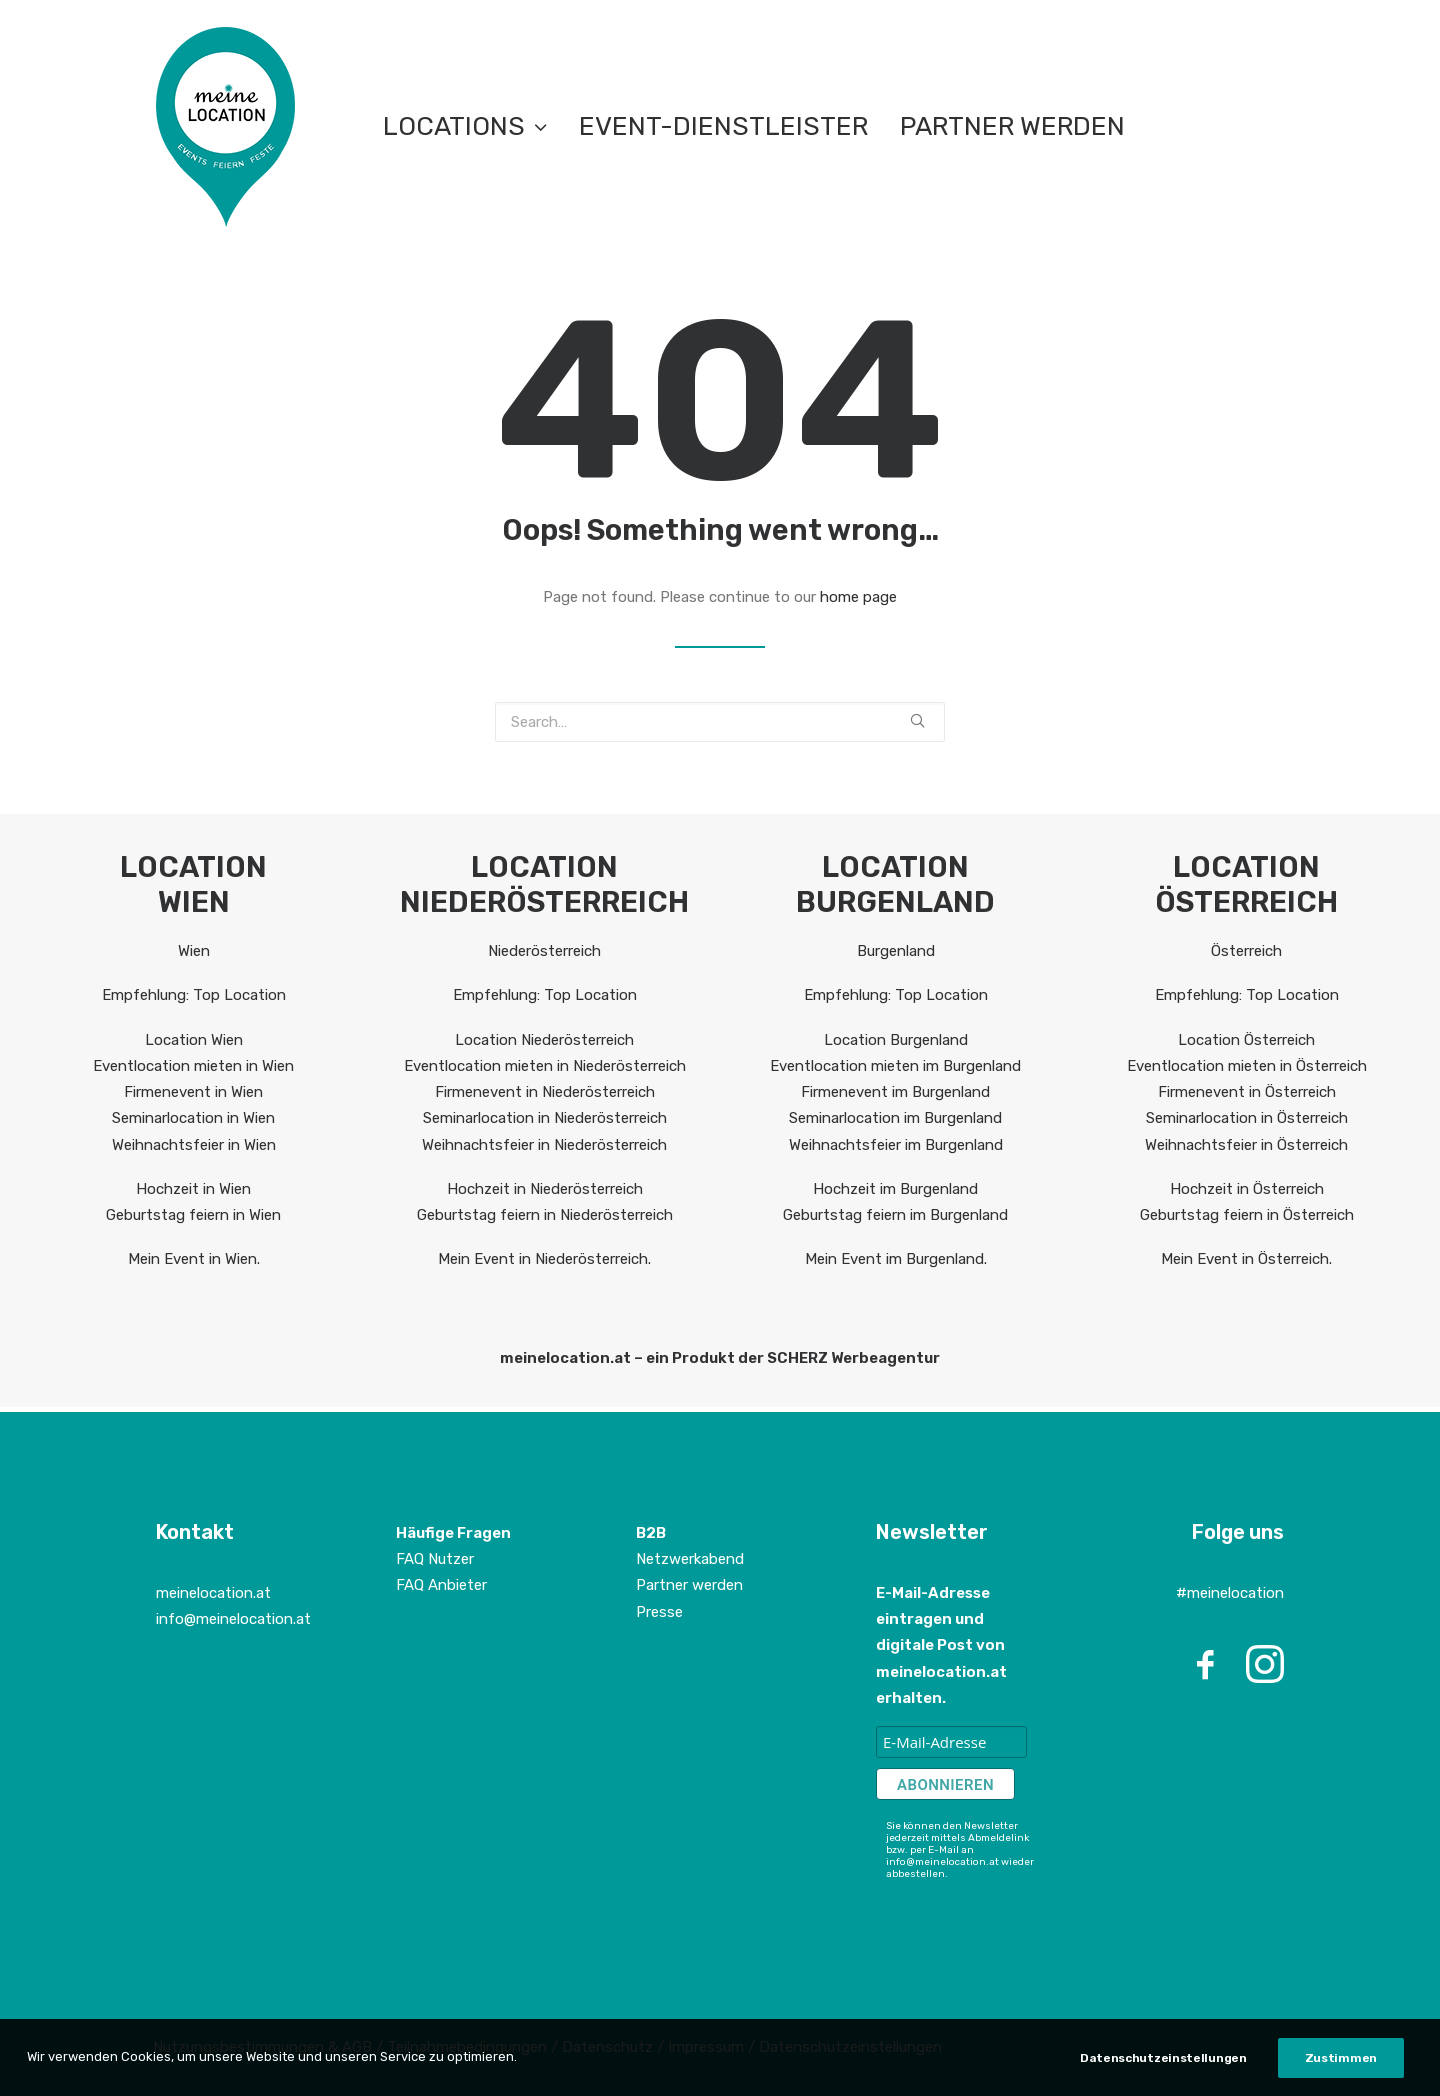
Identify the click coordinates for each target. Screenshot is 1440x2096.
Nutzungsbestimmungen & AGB (262, 2047)
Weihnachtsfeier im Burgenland (896, 1145)
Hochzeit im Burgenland (895, 1189)
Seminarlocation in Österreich (1247, 1118)
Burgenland (896, 951)
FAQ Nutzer (435, 1559)
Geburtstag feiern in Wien (193, 1215)
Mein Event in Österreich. (1246, 1259)
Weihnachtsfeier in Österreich (1246, 1145)
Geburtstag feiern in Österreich (1247, 1215)
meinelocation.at (213, 1593)
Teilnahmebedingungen (467, 2047)
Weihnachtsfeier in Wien (194, 1145)
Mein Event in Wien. (194, 1259)
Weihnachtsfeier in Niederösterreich (544, 1145)
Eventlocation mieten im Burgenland (895, 1066)
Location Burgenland (896, 1040)
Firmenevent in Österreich (1247, 1092)
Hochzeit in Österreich (1247, 1189)
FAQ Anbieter (441, 1585)
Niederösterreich (544, 951)
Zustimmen (1341, 2074)
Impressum (708, 2047)
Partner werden (1012, 126)
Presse (659, 1612)
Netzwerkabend (690, 1559)
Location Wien (194, 1040)
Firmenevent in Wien (193, 1092)
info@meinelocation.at (233, 1619)
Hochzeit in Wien (193, 1189)
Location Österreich (1246, 1040)
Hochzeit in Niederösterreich (545, 1189)
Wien (194, 951)
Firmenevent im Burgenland (895, 1092)
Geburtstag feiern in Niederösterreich (545, 1215)
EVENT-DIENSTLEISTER (723, 126)
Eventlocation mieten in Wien (193, 1066)
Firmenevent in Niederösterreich (545, 1092)
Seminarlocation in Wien (193, 1118)
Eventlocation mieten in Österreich (1247, 1066)
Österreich (1246, 951)
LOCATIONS (465, 126)
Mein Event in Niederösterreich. (544, 1259)
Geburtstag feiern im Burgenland (895, 1215)
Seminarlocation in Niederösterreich (545, 1118)
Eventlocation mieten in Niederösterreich (545, 1066)
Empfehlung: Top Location (194, 995)
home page (858, 597)
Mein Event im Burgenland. (896, 1259)
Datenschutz (607, 2047)
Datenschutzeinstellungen (850, 2047)
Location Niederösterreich (544, 1040)
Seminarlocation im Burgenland (895, 1118)
